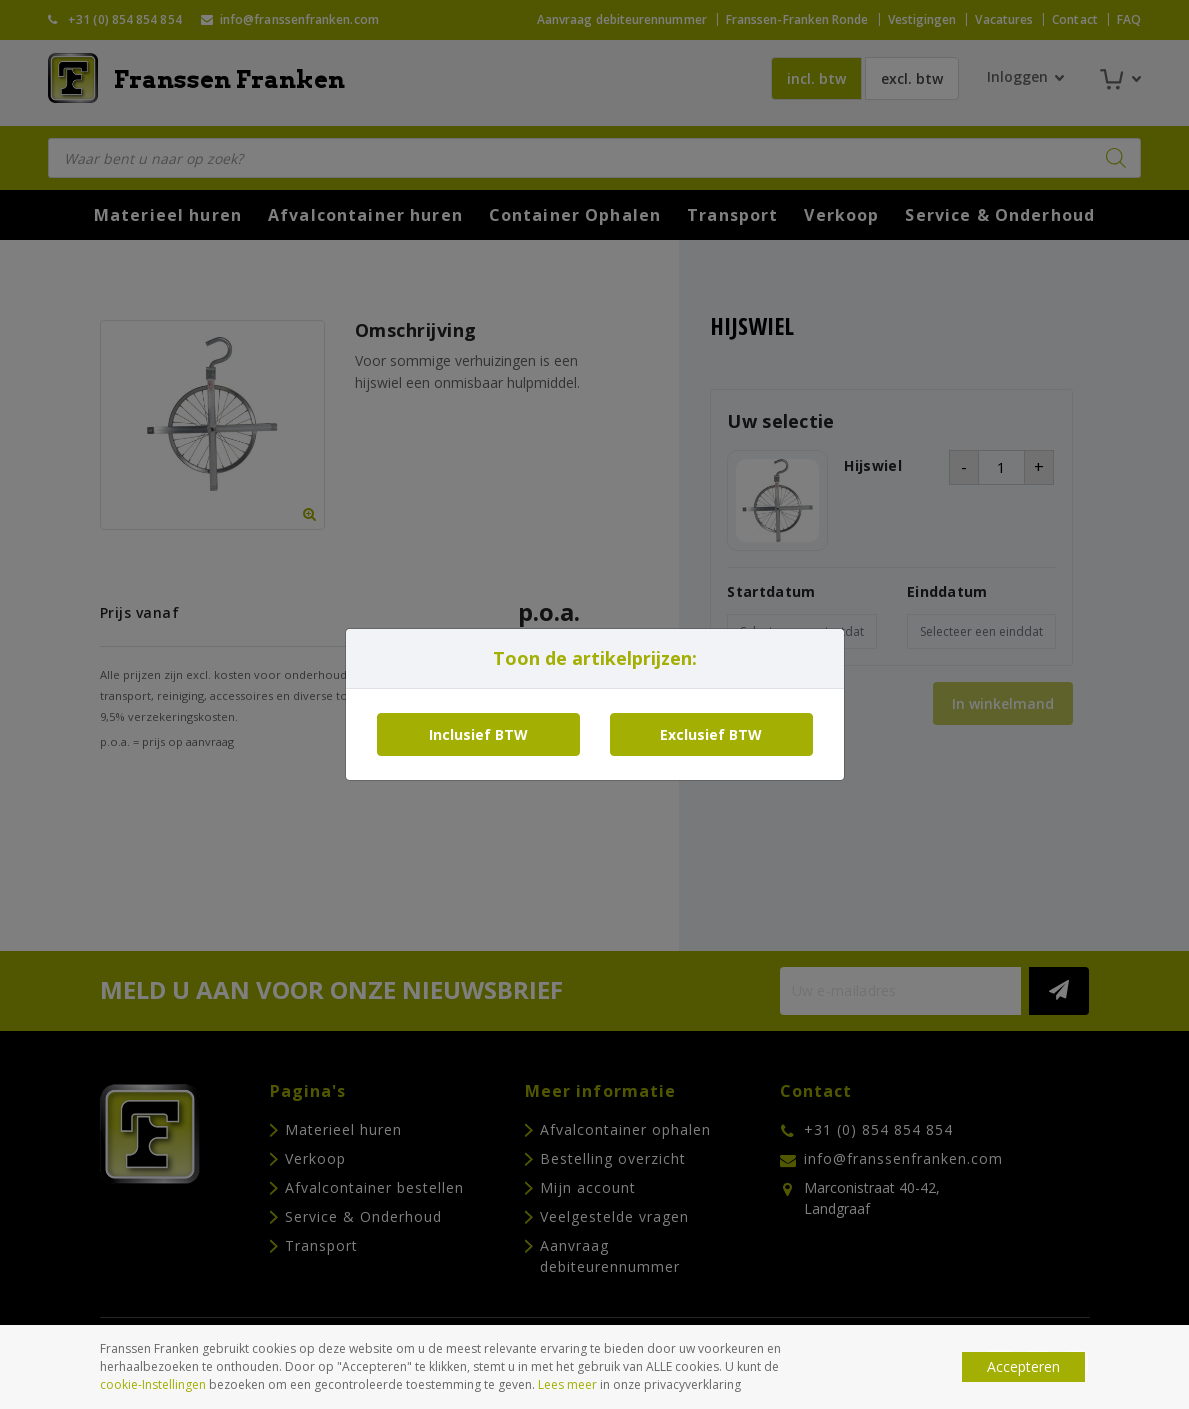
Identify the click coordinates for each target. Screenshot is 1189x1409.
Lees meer (567, 1384)
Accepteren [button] (1023, 1366)
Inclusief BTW (478, 734)
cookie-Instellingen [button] (153, 1384)
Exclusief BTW (711, 734)
